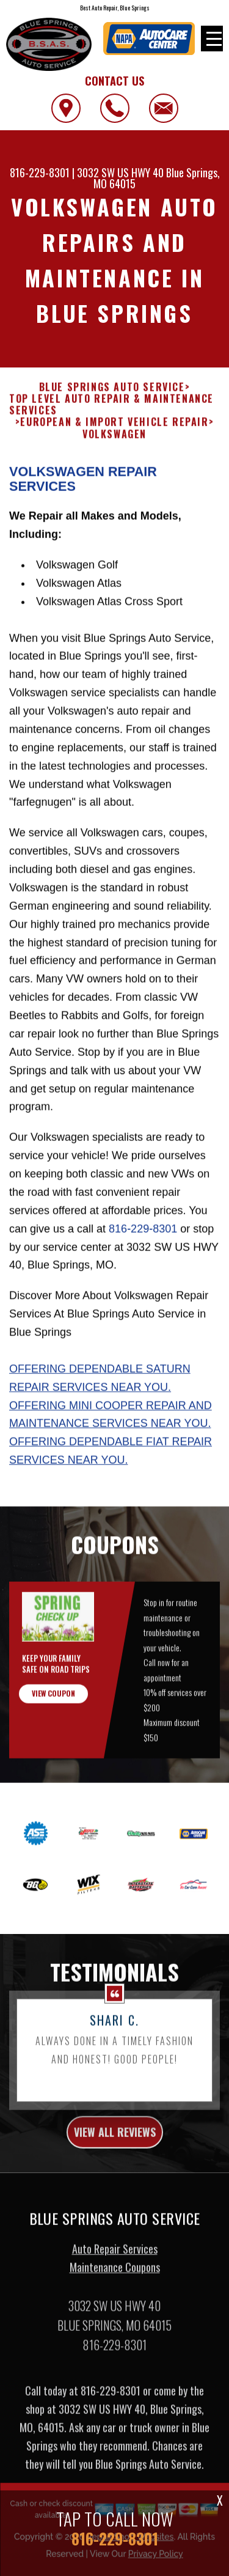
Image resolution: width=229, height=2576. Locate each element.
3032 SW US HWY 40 (120, 172)
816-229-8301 (40, 172)
